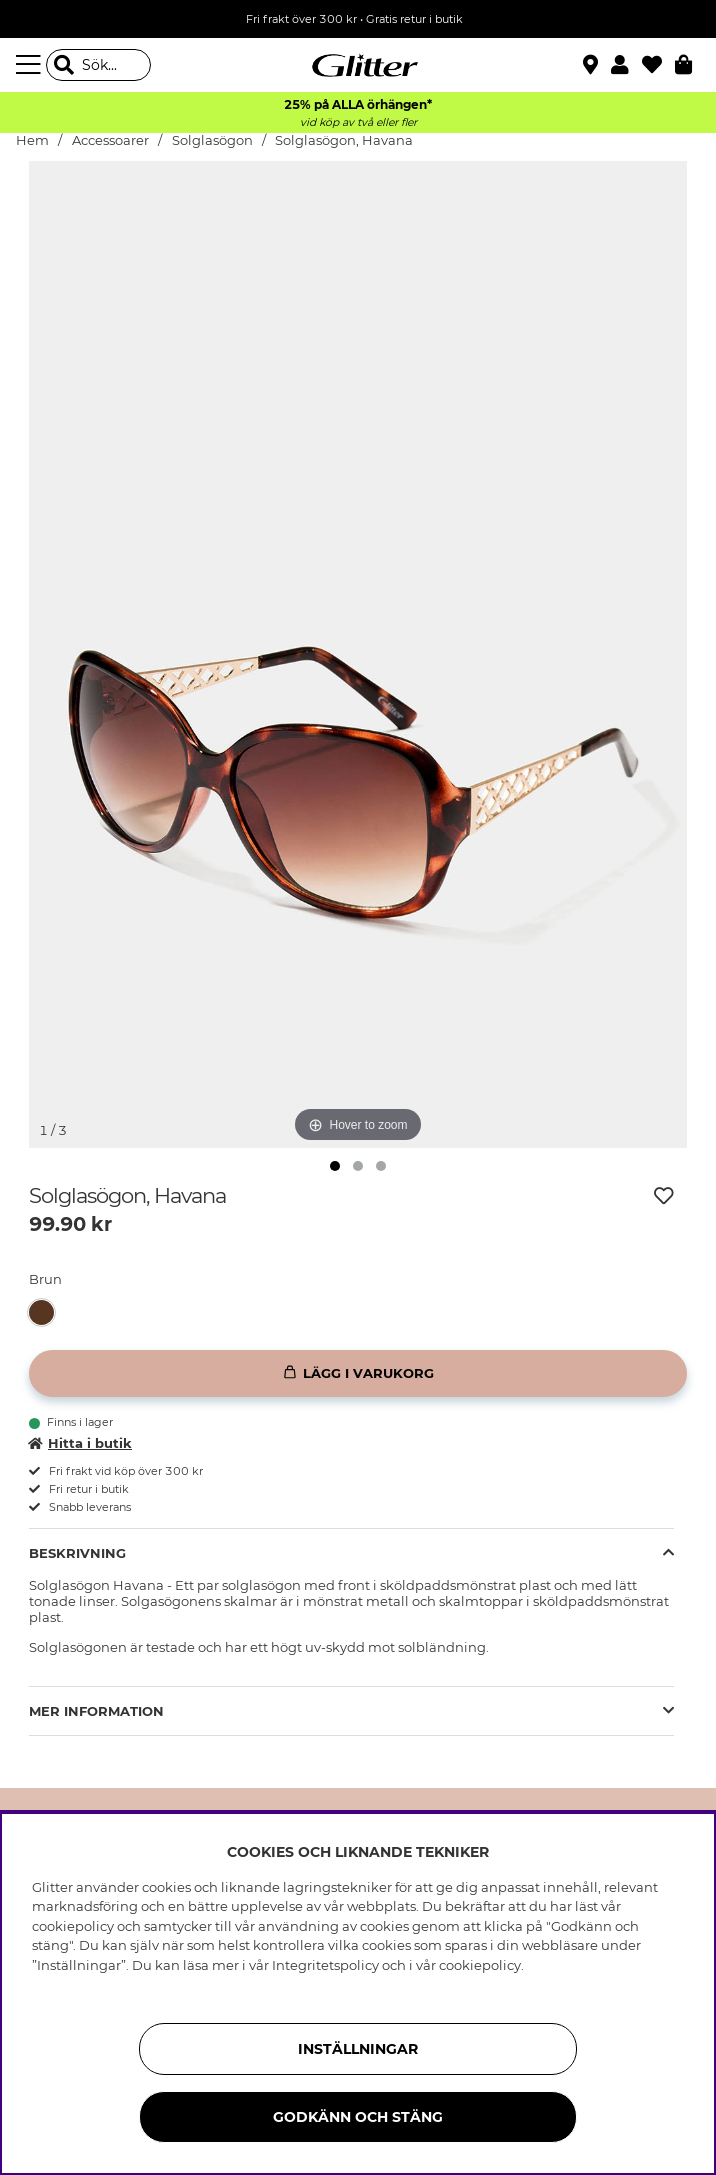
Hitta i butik (80, 1443)
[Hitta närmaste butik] (593, 67)
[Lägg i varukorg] (358, 1373)
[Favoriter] (658, 65)
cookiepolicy (480, 1965)
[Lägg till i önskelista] (664, 1196)
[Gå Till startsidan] (358, 65)
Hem (32, 140)
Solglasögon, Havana (344, 140)
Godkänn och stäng (358, 2117)
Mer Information (96, 1711)
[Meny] (31, 65)
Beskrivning (77, 1553)
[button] (626, 65)
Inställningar (358, 2049)
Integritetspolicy (325, 1965)
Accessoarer (110, 140)
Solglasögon (214, 140)
